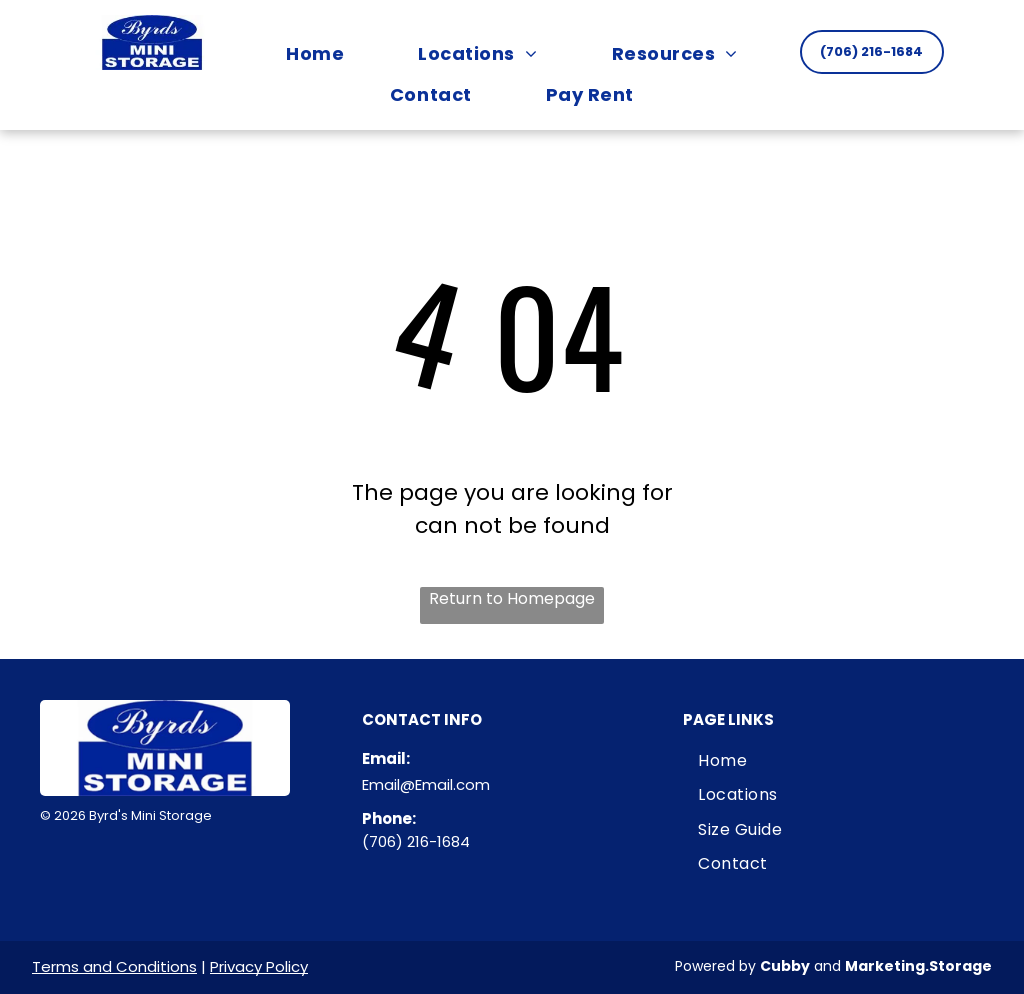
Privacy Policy (259, 966)
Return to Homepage (512, 598)
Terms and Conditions (114, 966)
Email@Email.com (426, 784)
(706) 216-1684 (416, 841)
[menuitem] (315, 53)
